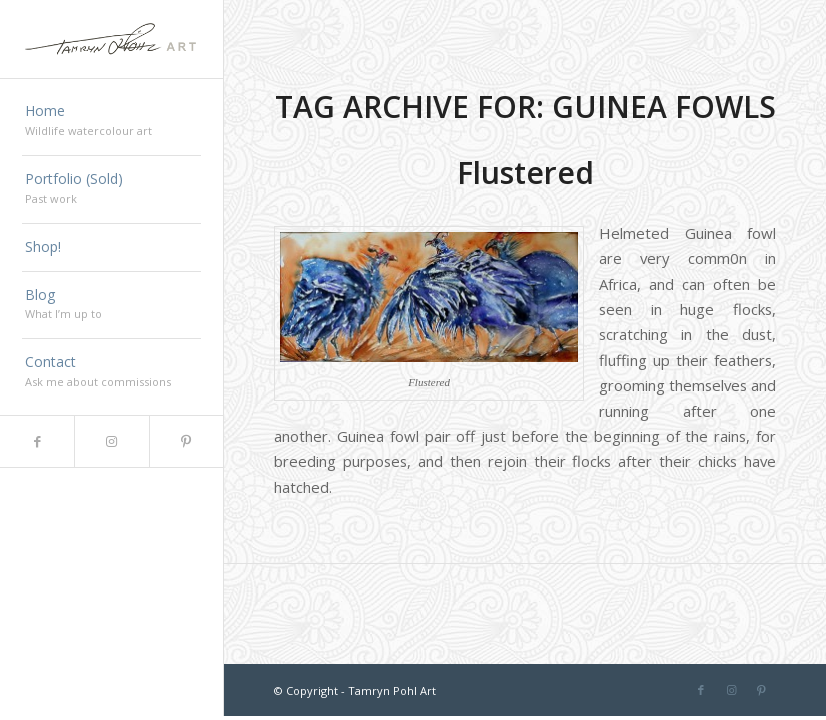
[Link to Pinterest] (186, 441)
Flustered (525, 172)
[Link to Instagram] (111, 441)
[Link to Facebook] (37, 441)
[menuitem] (111, 122)
